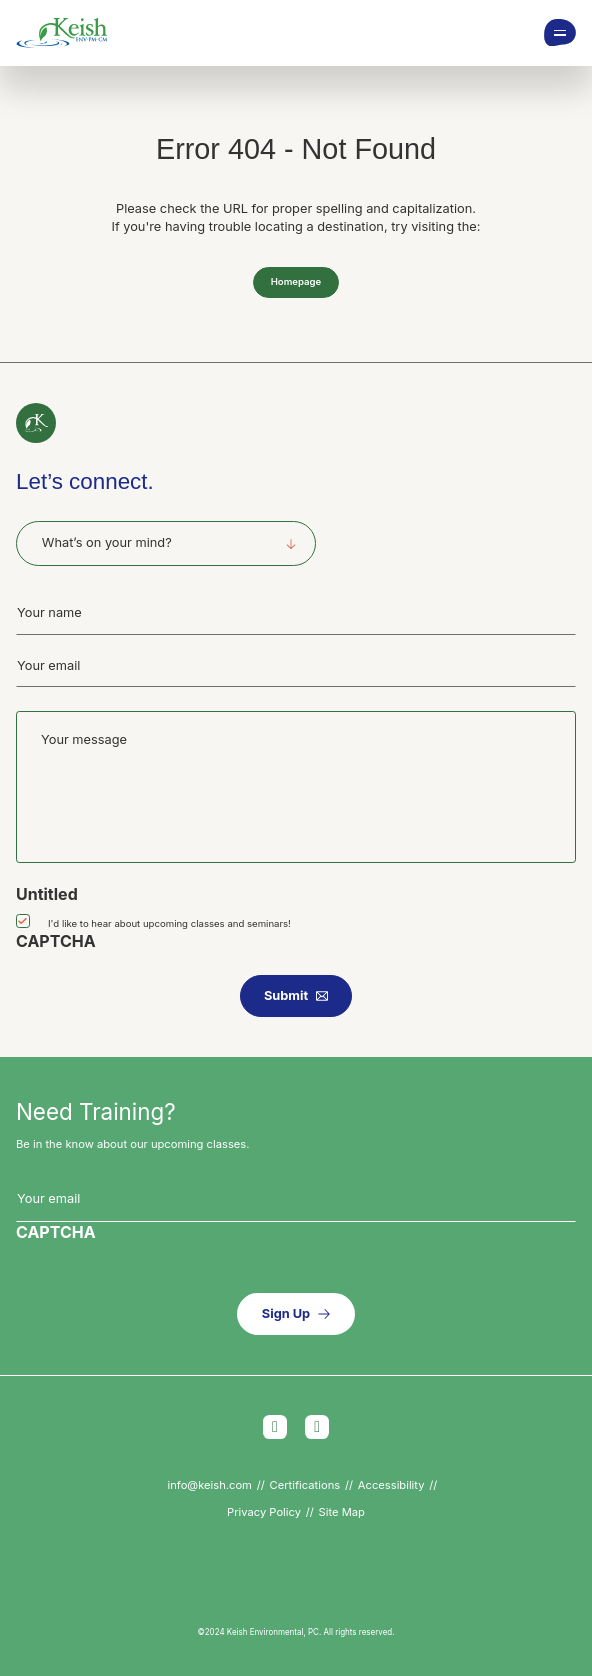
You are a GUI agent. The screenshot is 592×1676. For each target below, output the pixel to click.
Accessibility (391, 1485)
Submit (286, 995)
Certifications (305, 1485)
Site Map (342, 1512)
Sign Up (286, 1313)
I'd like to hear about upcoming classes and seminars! (169, 923)
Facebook (275, 1427)
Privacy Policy (264, 1512)
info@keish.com (210, 1485)
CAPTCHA (56, 941)
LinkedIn (317, 1427)
